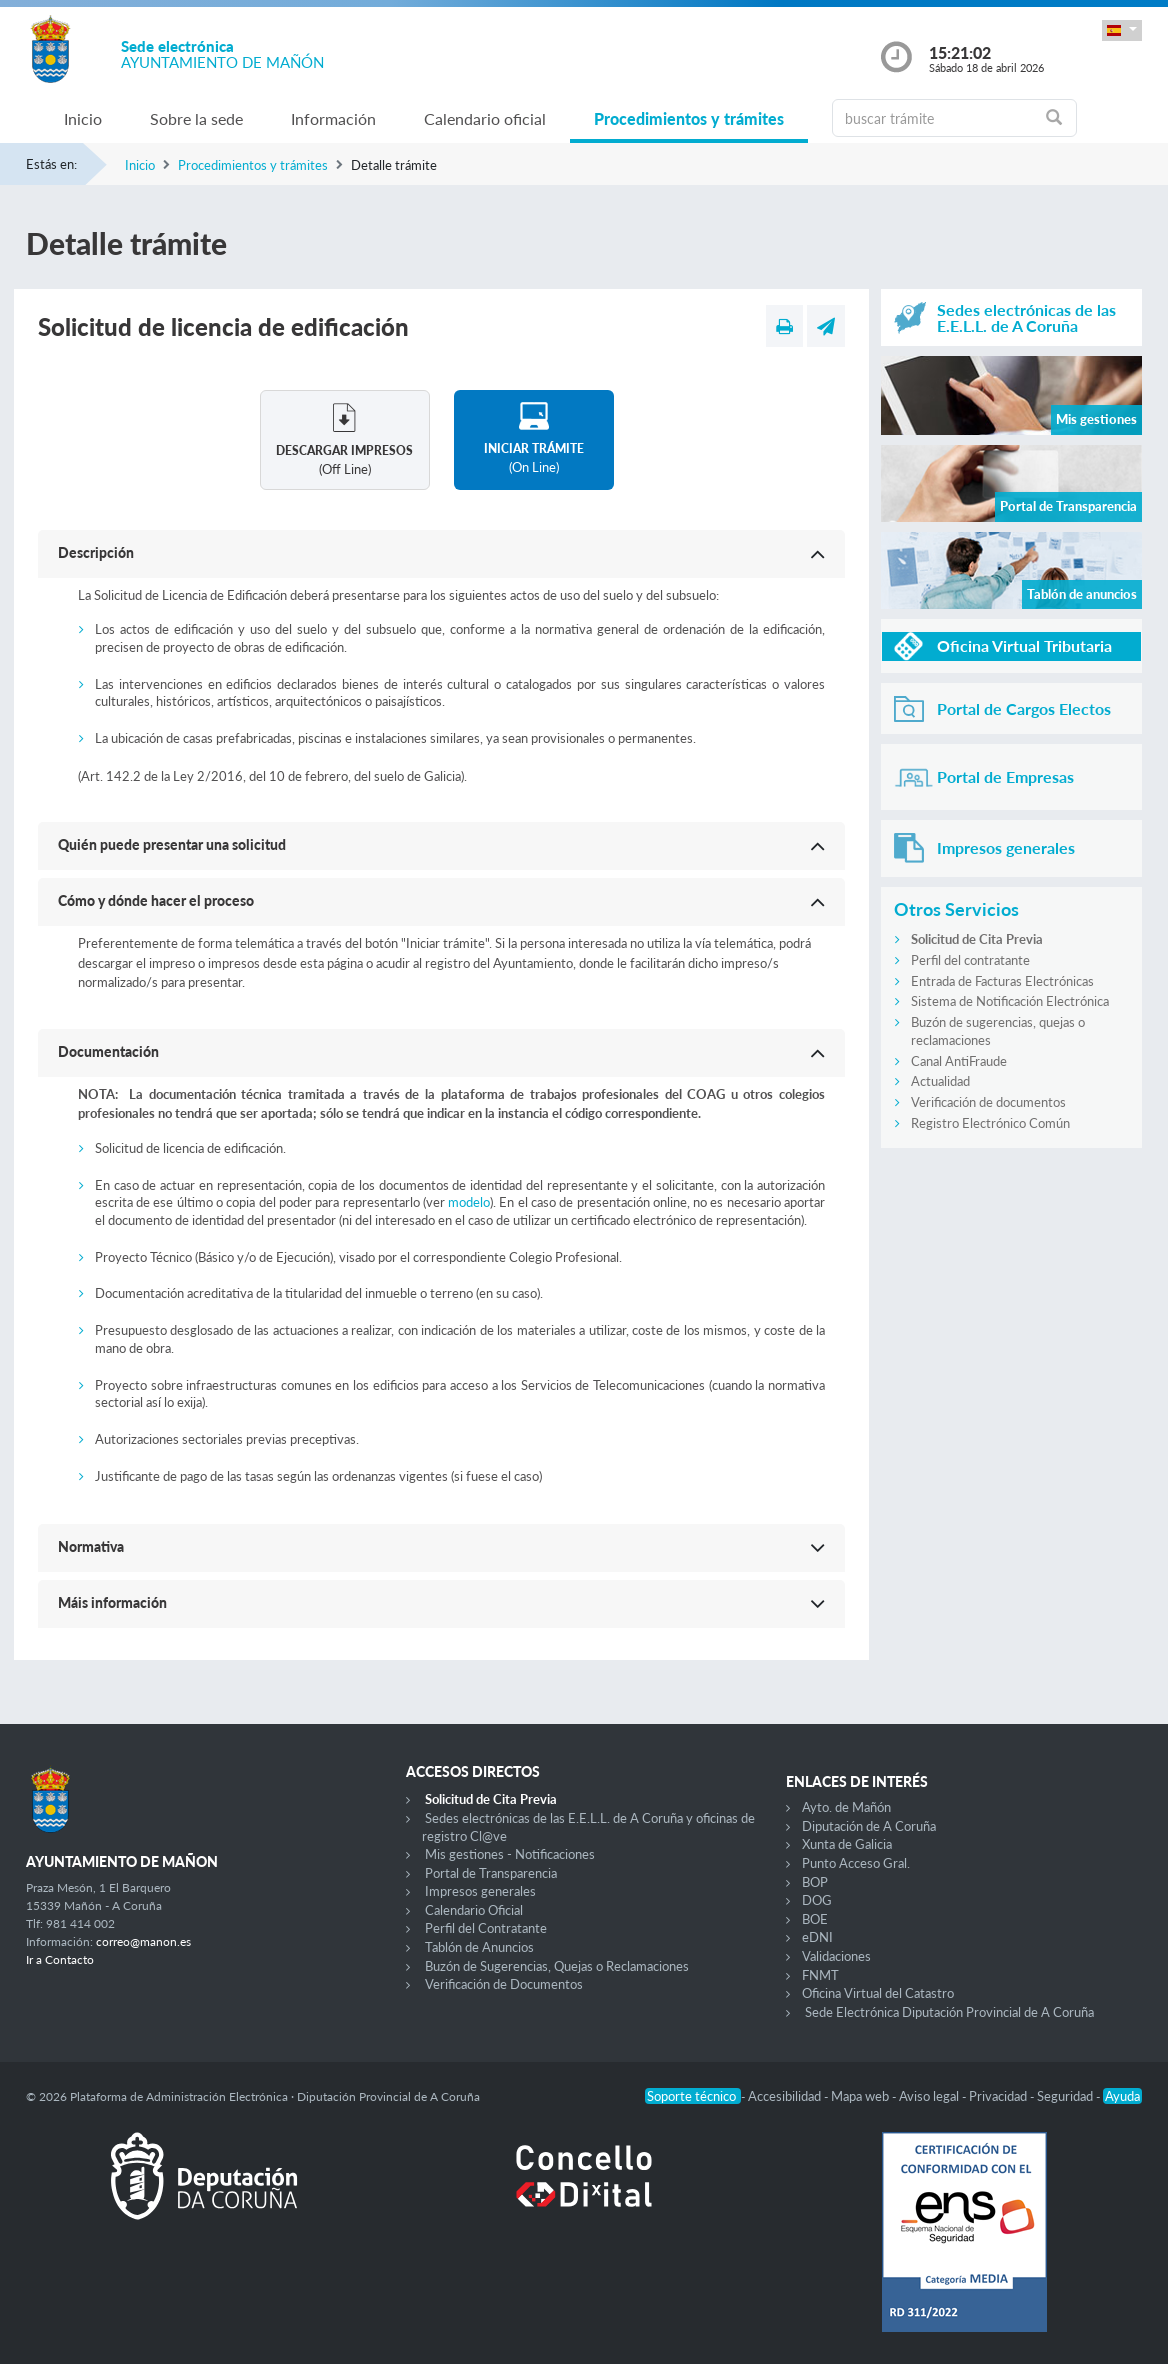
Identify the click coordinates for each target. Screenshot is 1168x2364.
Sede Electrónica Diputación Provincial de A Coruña (949, 2012)
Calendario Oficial (474, 1910)
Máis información (112, 1602)
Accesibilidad (786, 2096)
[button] (1122, 30)
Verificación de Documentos (504, 1984)
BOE (815, 1919)
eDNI (817, 1937)
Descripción (96, 552)
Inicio (83, 118)
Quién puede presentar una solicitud (172, 844)
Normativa (91, 1546)
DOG (817, 1900)
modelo (469, 1202)
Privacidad (999, 2096)
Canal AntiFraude (959, 1061)
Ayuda (1122, 2096)
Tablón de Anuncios (479, 1947)
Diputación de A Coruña (869, 1826)
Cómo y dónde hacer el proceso (156, 900)
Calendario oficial (485, 118)
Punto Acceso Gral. (856, 1863)
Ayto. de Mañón (846, 1807)
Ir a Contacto (60, 1959)
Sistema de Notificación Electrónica (1010, 1001)
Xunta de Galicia (847, 1844)
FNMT (820, 1975)
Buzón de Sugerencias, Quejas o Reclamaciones (557, 1966)
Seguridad (1066, 2096)
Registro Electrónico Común (990, 1123)
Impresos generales (480, 1891)
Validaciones (836, 1956)
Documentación (108, 1051)
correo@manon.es (143, 1941)
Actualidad (940, 1081)
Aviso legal (930, 2096)
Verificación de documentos (988, 1102)
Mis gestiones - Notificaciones (510, 1854)
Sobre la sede (196, 118)
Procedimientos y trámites (689, 118)
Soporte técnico (693, 2096)
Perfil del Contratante (486, 1928)
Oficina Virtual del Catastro (878, 1993)
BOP (815, 1882)
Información (333, 118)
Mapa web (861, 2096)
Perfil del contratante (970, 960)
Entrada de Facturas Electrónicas (1002, 981)
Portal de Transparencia (491, 1873)
